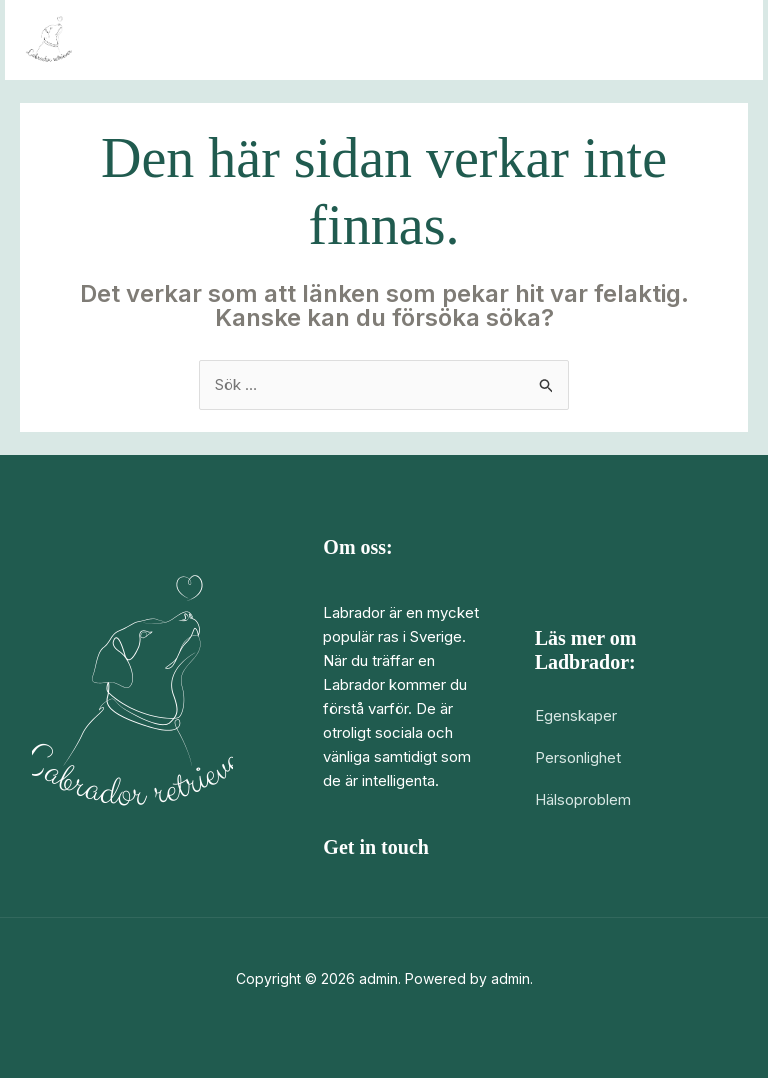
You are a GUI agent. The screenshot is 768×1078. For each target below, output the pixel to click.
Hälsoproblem (583, 799)
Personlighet (578, 757)
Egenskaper (576, 715)
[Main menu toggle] (722, 40)
